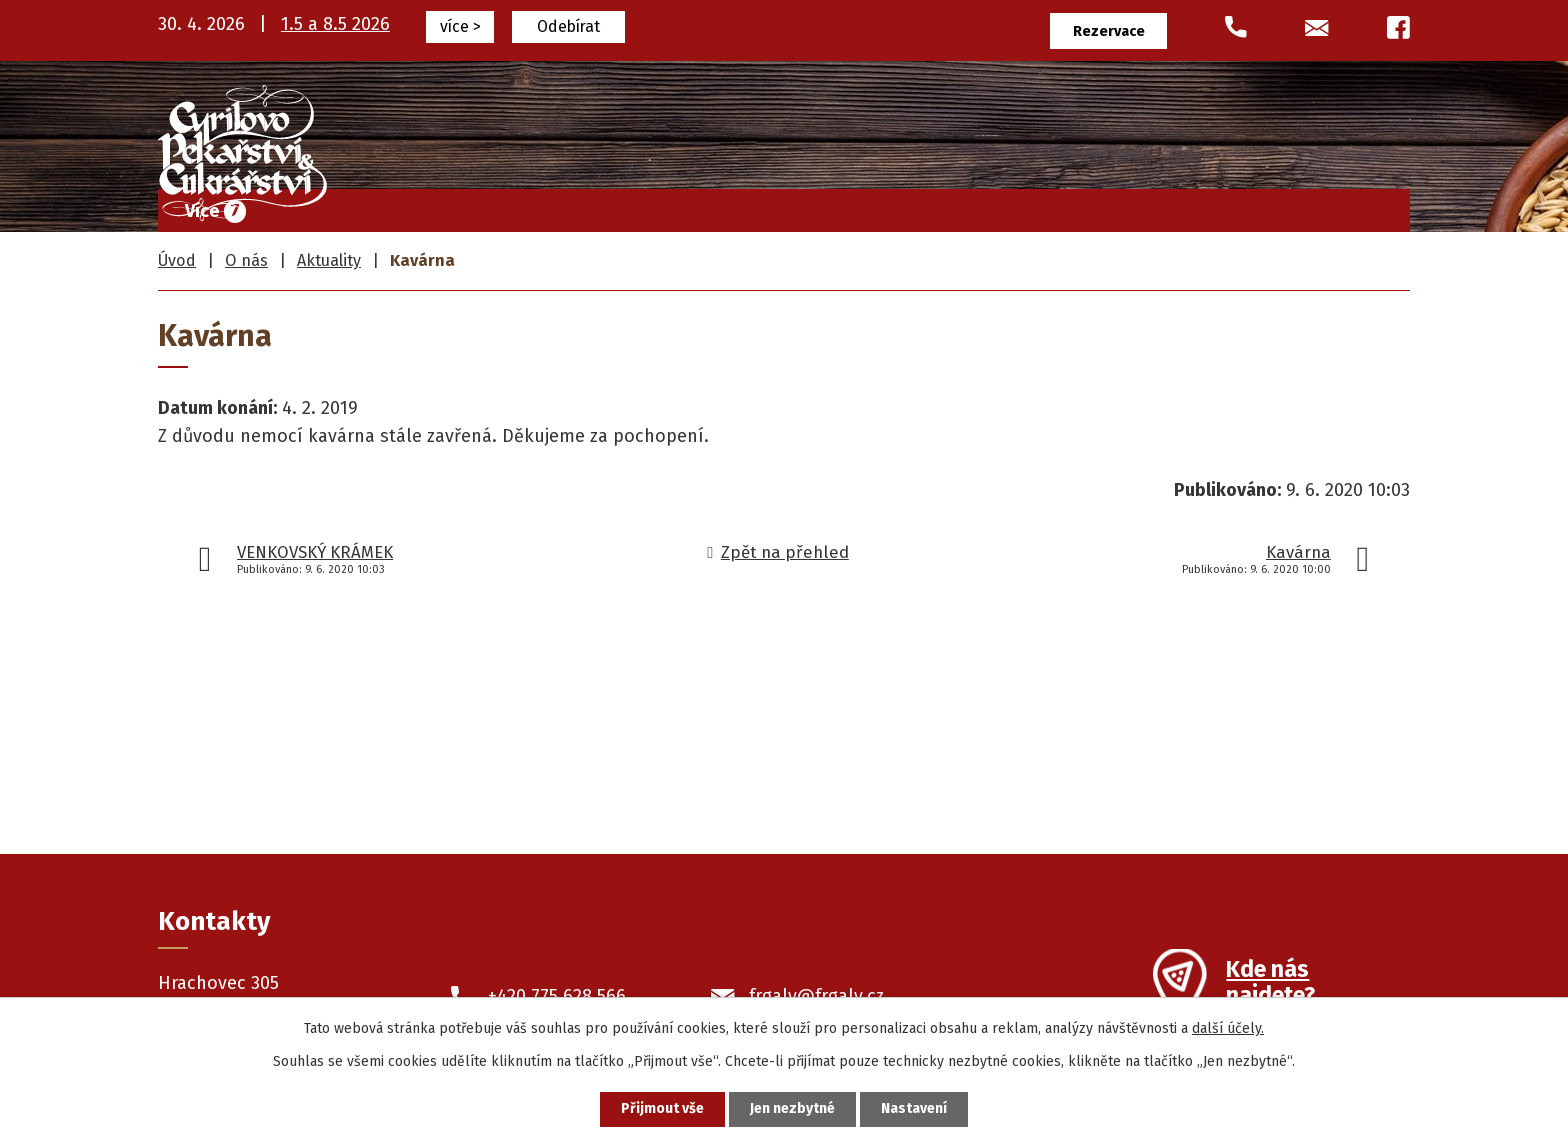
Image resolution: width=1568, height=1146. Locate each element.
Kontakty (1348, 206)
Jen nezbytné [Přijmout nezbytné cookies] (792, 1109)
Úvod (546, 206)
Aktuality (329, 260)
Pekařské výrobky (980, 206)
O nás (1241, 206)
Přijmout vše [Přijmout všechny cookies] (662, 1109)
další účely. (1228, 1028)
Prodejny (1135, 206)
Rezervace (1109, 31)
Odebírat (568, 26)
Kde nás (1270, 985)
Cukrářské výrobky (786, 206)
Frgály (639, 206)
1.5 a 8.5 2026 (335, 24)
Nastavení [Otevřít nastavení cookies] (914, 1109)
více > (460, 26)
